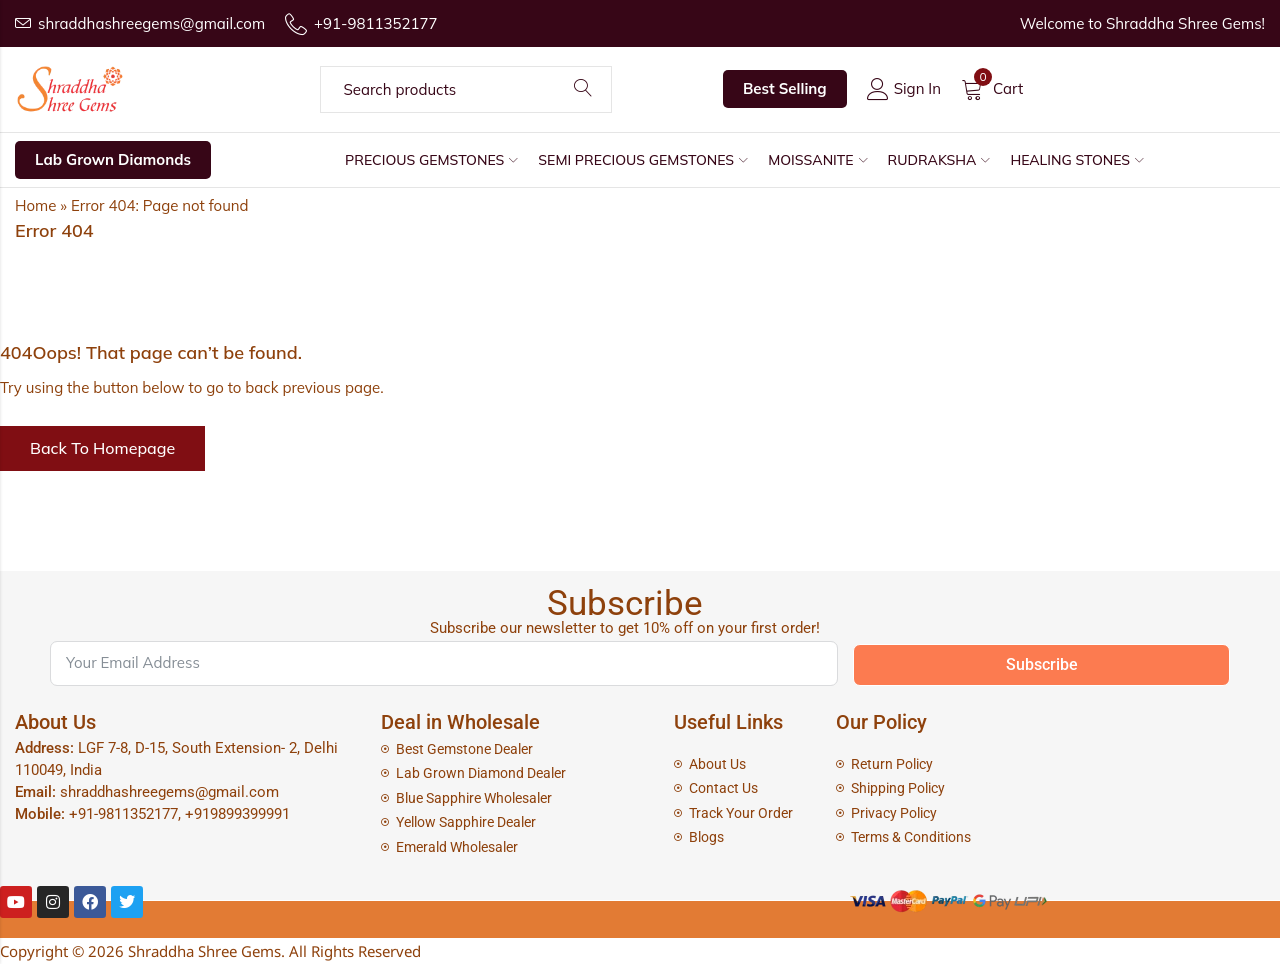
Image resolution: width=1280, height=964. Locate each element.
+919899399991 (237, 814)
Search (583, 89)
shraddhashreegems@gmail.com (169, 792)
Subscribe (1042, 664)
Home (35, 205)
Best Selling (785, 88)
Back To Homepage (102, 448)
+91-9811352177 (123, 814)
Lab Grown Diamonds (113, 159)
